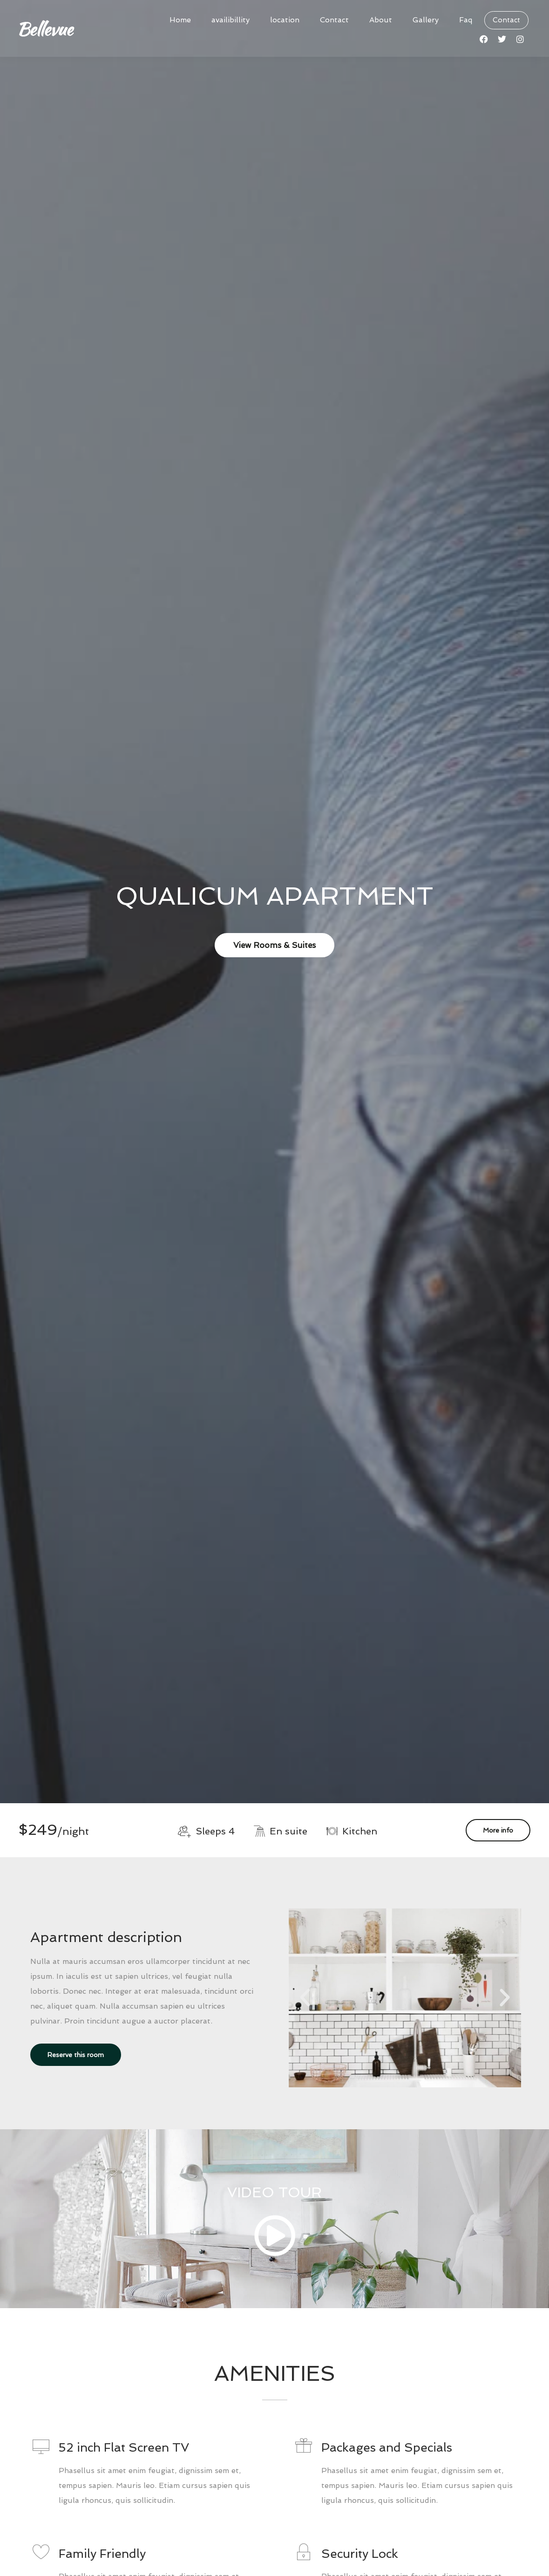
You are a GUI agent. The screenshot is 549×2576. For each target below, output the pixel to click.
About (380, 19)
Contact (334, 19)
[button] (305, 1998)
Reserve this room (75, 2054)
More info (498, 1830)
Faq (466, 19)
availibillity (230, 19)
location (284, 19)
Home (180, 19)
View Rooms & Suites (274, 945)
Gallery (426, 19)
